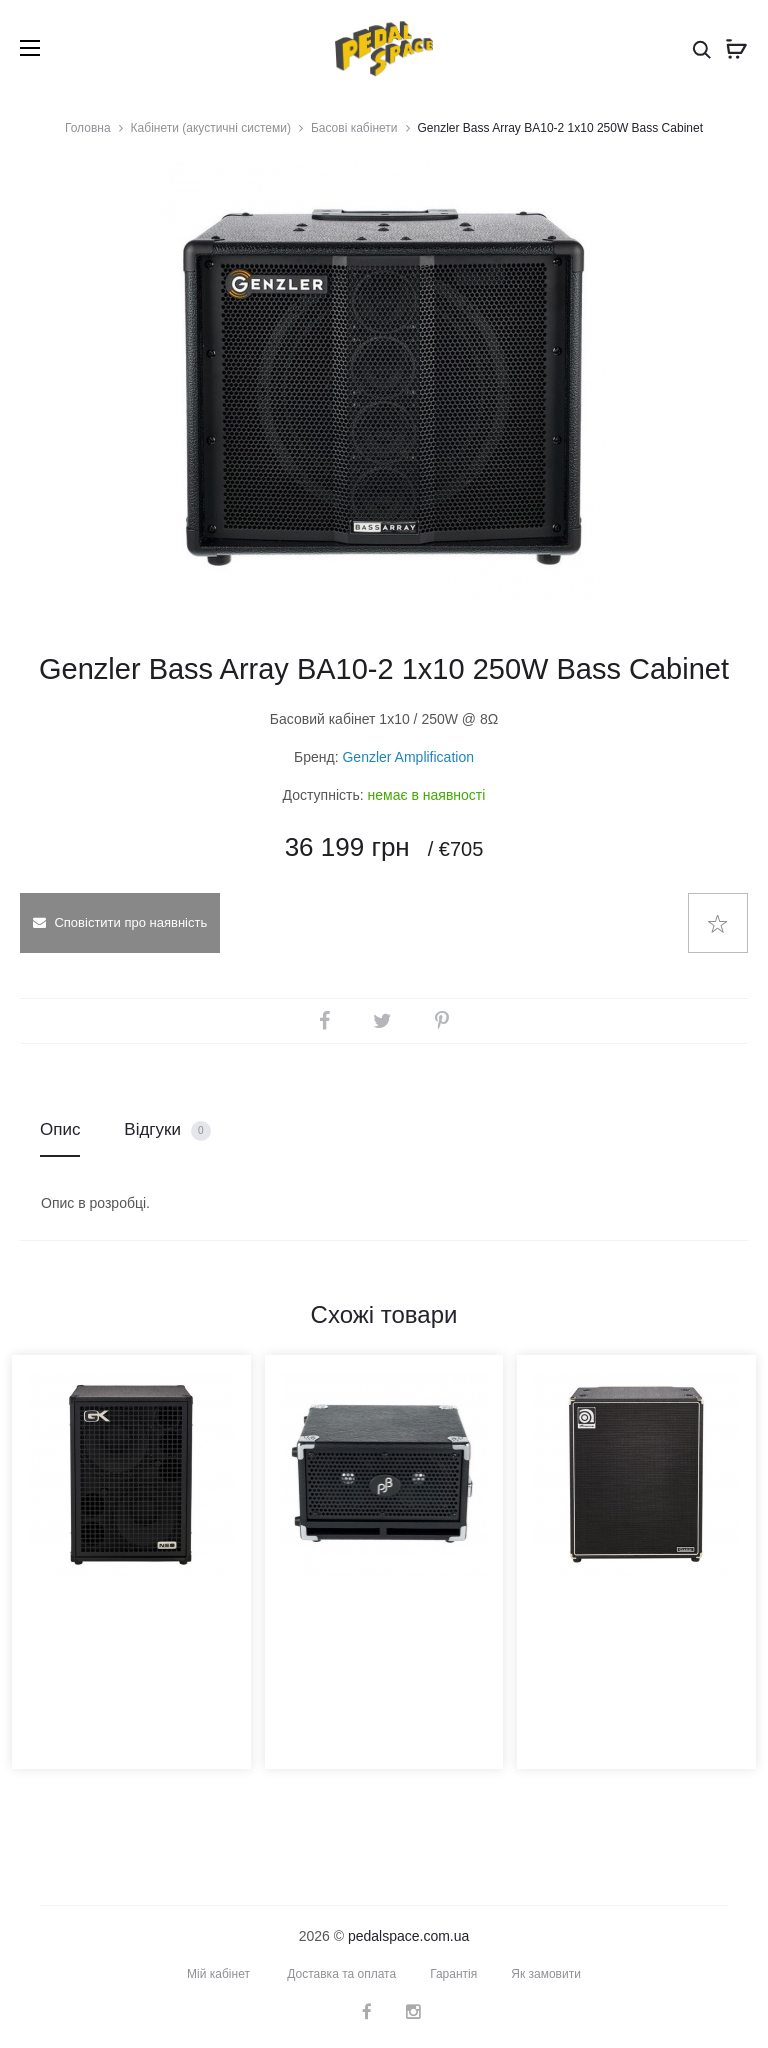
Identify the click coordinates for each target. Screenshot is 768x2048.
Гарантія (453, 1974)
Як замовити (546, 1974)
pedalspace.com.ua (408, 1936)
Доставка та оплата (341, 1974)
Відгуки (167, 1130)
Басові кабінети (354, 128)
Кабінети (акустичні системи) (211, 128)
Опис (60, 1129)
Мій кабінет (218, 1974)
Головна (88, 128)
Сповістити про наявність (120, 922)
